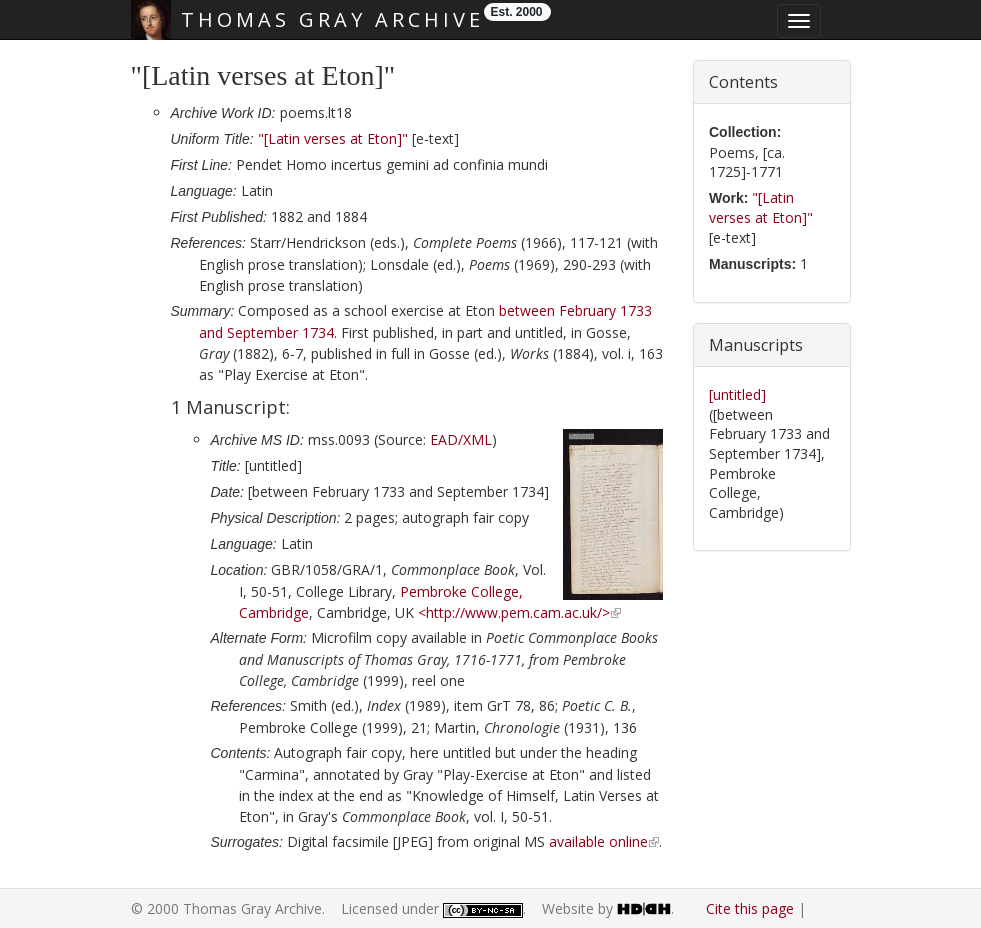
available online (598, 841)
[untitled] (737, 394)
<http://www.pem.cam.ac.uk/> (514, 612)
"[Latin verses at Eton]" (333, 138)
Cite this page (750, 908)
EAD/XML (461, 439)
